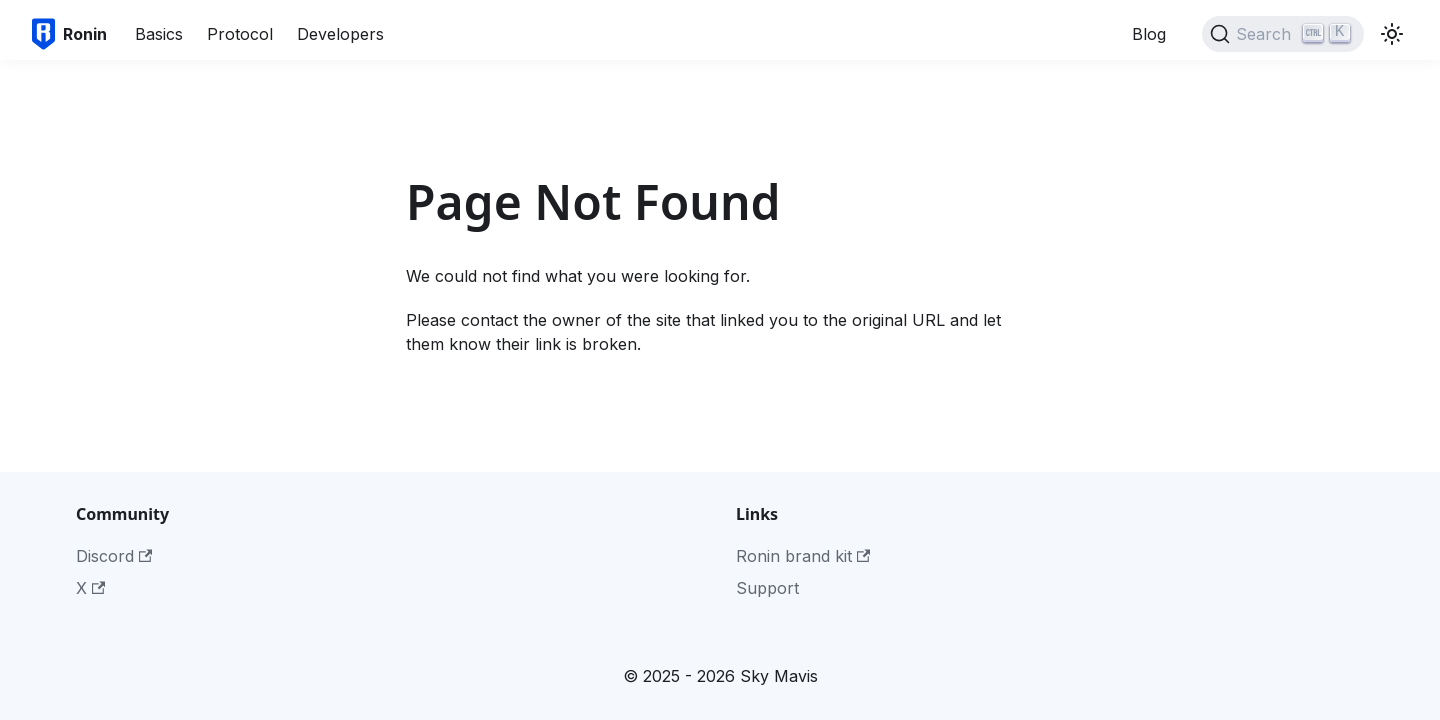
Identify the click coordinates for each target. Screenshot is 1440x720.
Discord (114, 556)
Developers (340, 34)
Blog (1149, 34)
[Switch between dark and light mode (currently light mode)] (1392, 34)
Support (767, 588)
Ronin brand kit (803, 556)
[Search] (1283, 34)
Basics (159, 34)
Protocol (240, 34)
